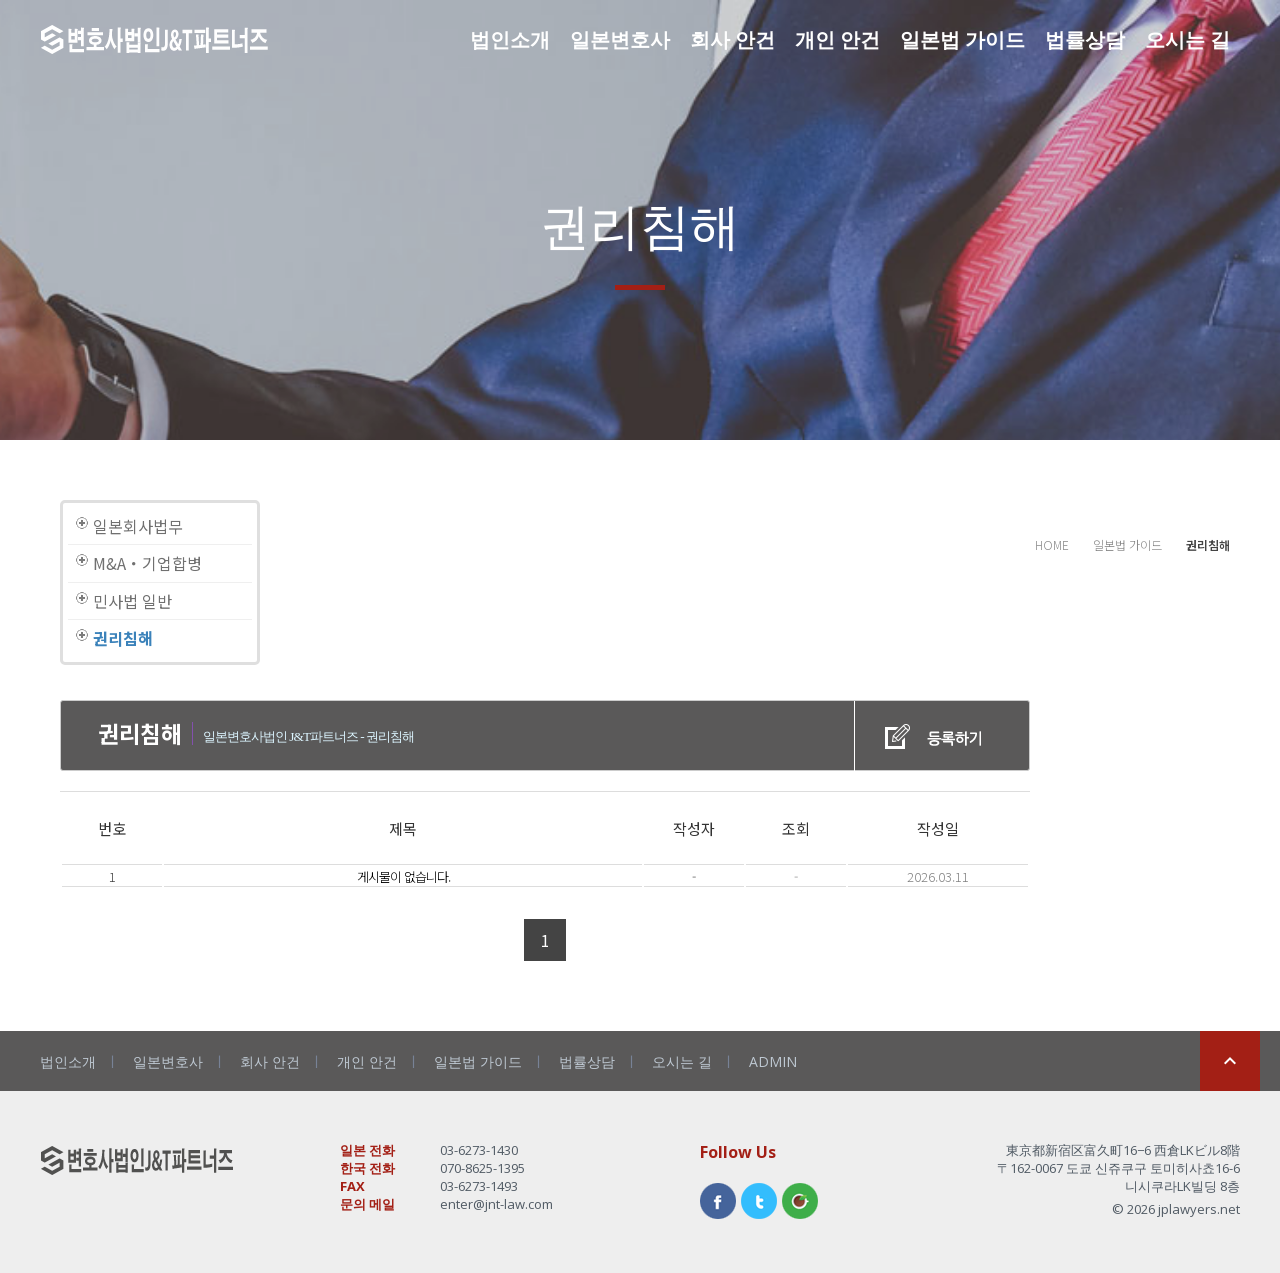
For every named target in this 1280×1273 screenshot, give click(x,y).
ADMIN (773, 1061)
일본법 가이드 (962, 39)
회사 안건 (732, 39)
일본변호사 (620, 39)
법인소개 (510, 39)
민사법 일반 (132, 601)
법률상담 (1085, 39)
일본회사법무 (138, 526)
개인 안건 (837, 39)
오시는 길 (1187, 39)
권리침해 (123, 638)
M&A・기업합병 (147, 563)
